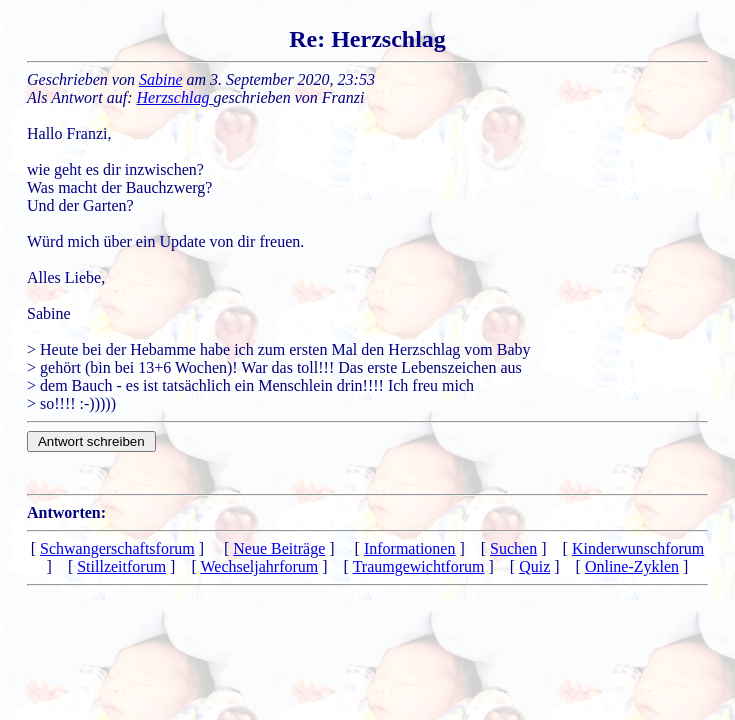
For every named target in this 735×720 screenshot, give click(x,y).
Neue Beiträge (279, 548)
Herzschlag (175, 97)
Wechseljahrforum (259, 566)
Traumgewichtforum (419, 566)
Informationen (410, 548)
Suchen (513, 548)
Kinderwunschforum (638, 548)
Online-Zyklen (632, 566)
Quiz (534, 566)
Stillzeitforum (121, 566)
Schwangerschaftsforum (117, 548)
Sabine (161, 79)
